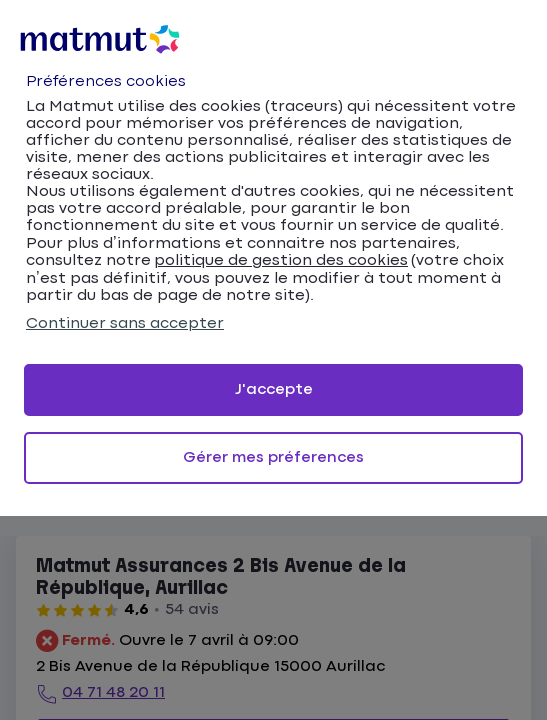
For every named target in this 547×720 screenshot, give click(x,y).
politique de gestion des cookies (281, 260)
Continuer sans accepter (125, 323)
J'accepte (274, 389)
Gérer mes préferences (273, 457)
